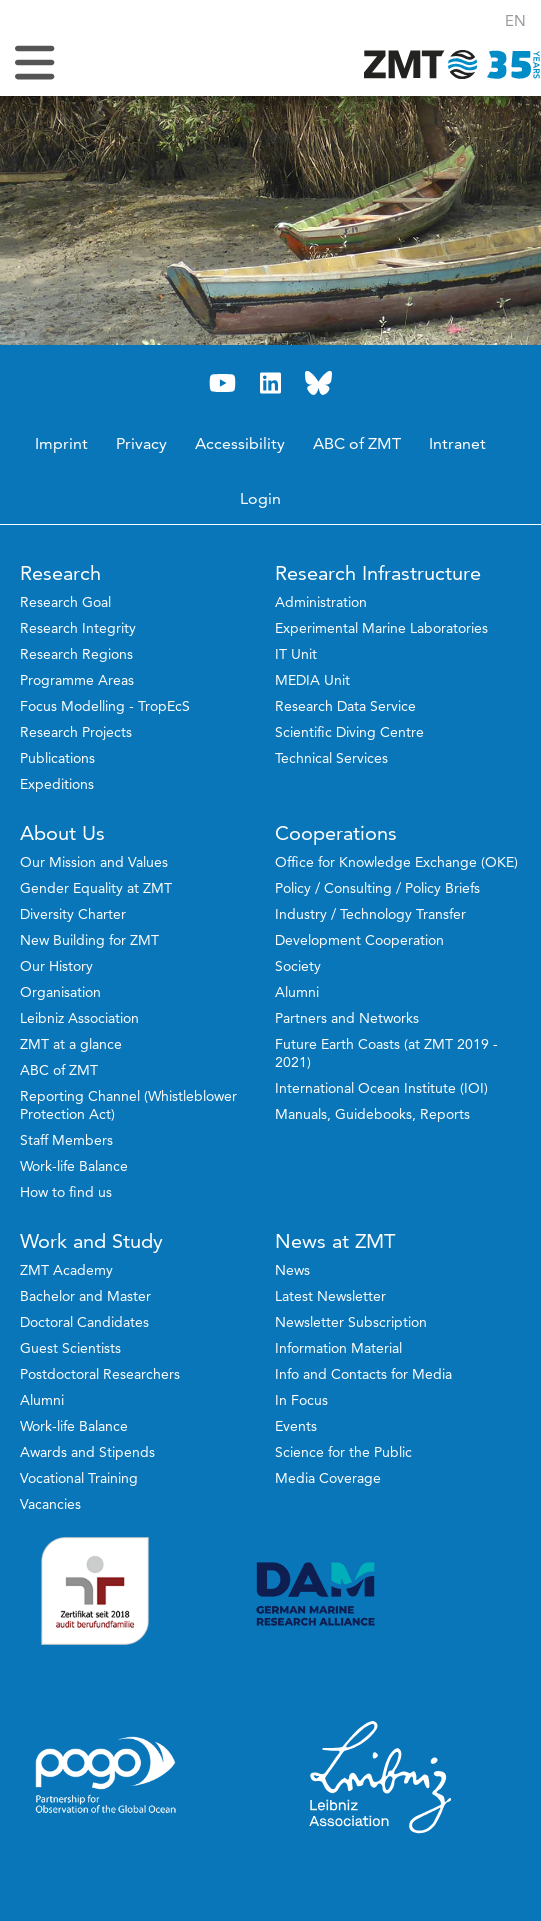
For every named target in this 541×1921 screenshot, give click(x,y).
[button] (515, 20)
